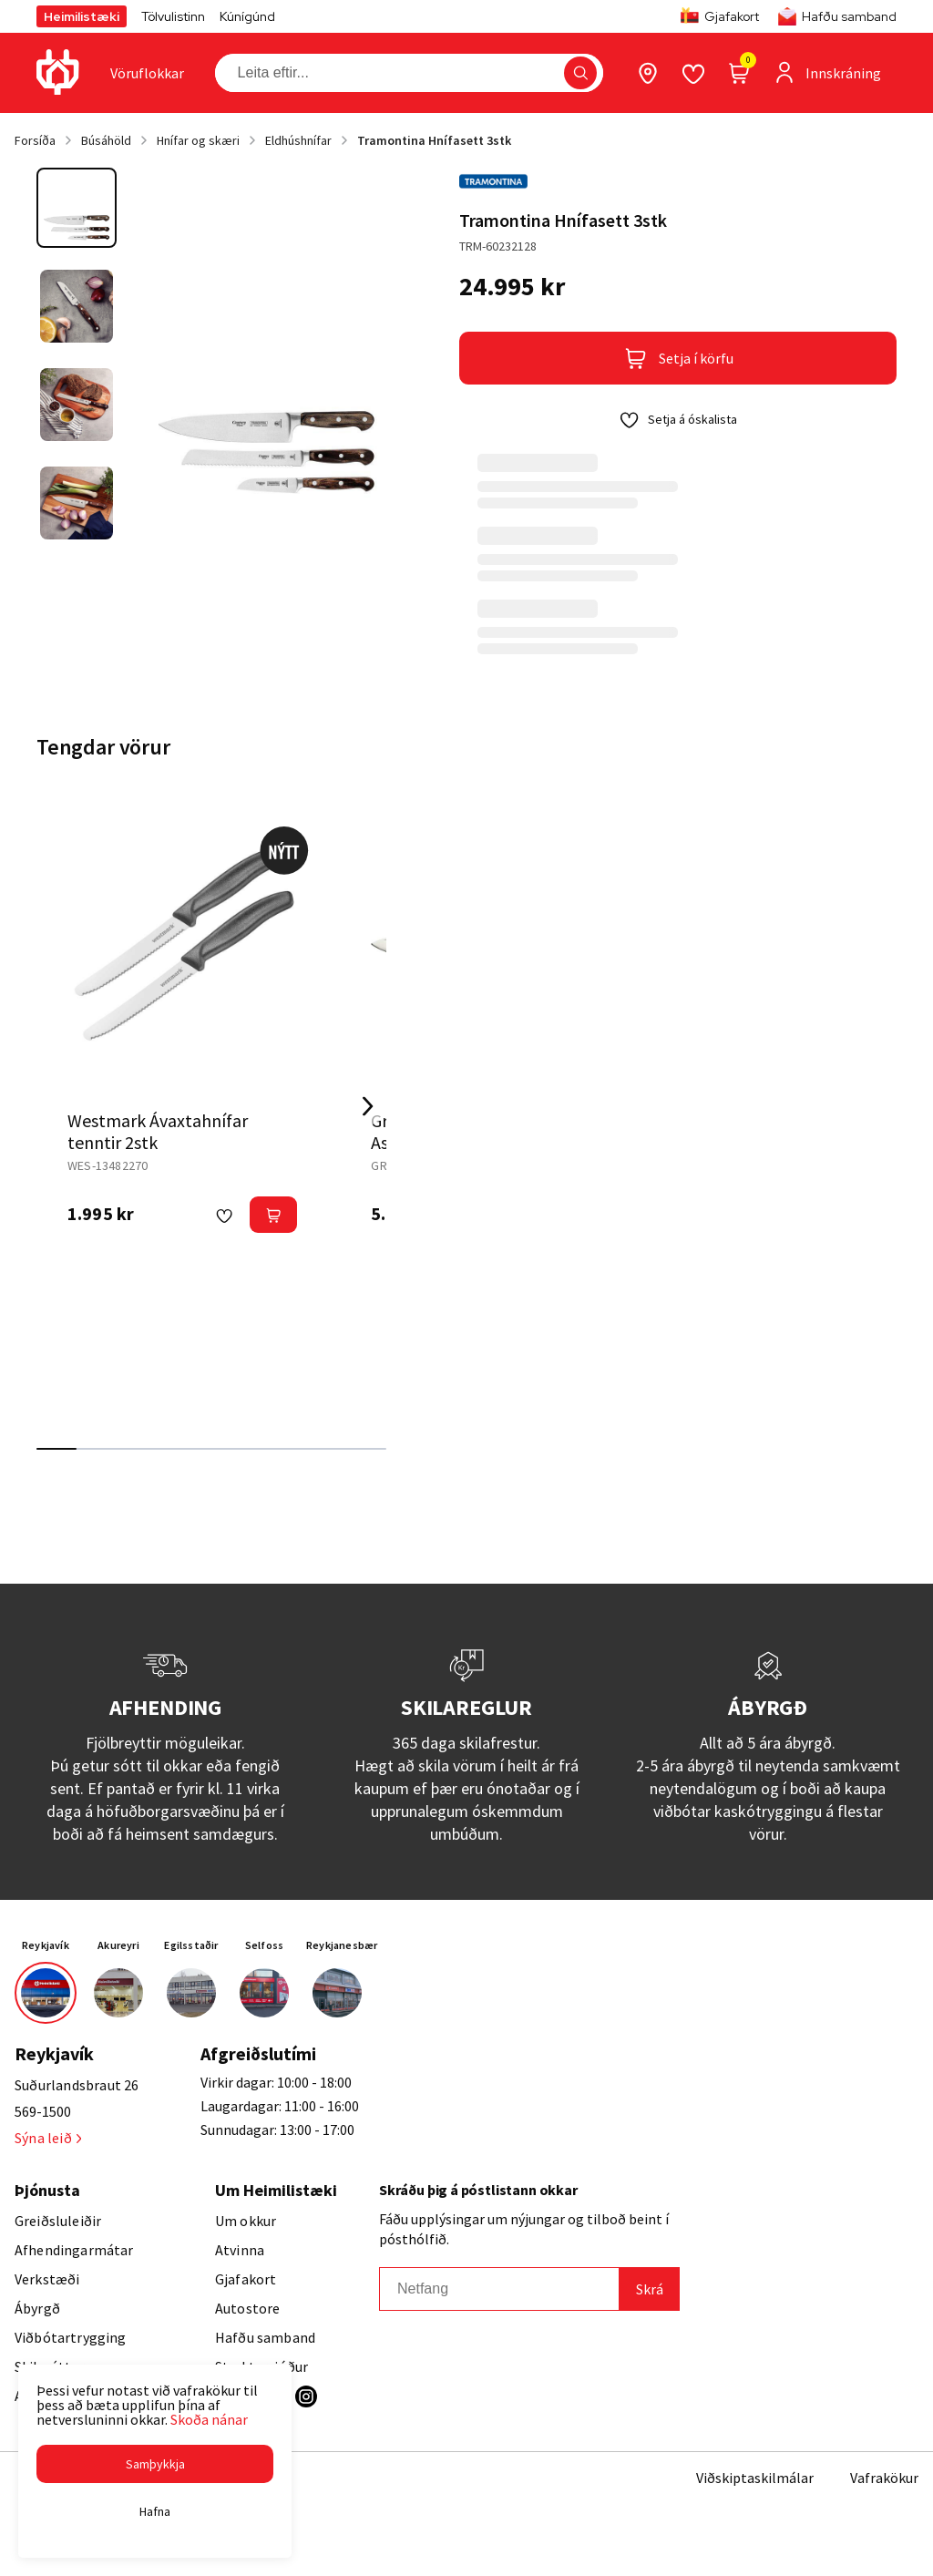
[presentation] (147, 73)
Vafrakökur (884, 2477)
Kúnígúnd (247, 16)
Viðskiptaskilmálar (755, 2477)
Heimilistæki (81, 16)
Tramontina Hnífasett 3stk (434, 140)
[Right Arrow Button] (368, 1105)
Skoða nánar (209, 2419)
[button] (154, 2464)
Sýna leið (48, 2138)
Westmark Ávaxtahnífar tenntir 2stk (157, 1131)
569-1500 (43, 2111)
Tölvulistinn (173, 16)
